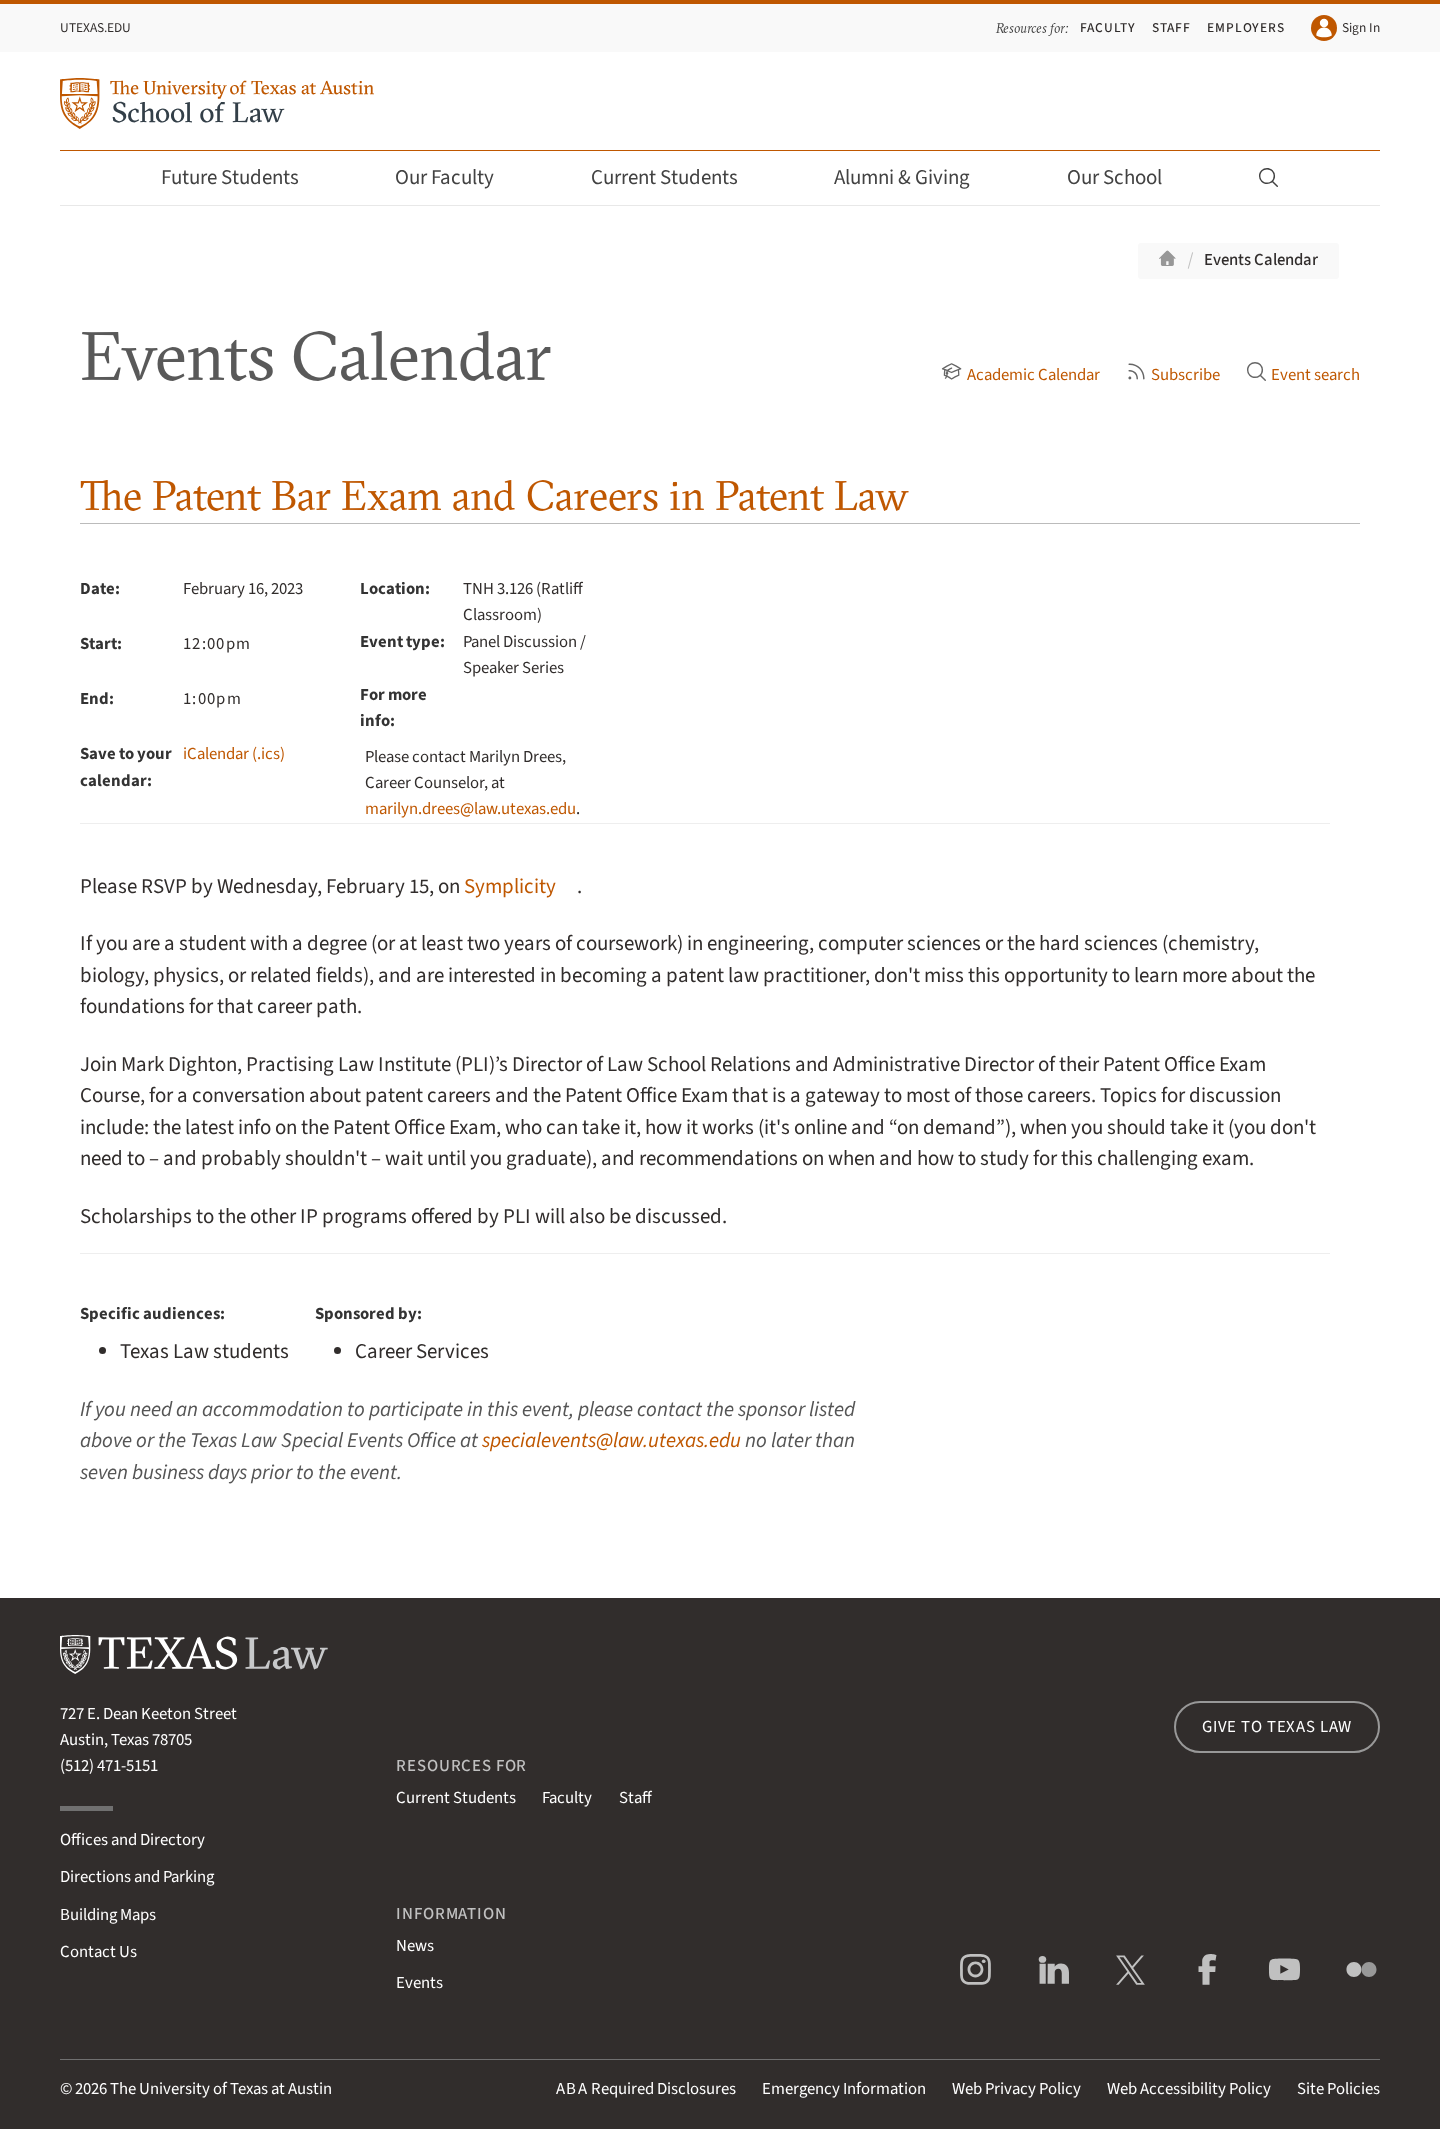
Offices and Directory (132, 1840)
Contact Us (98, 1952)
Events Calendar (1261, 260)
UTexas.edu (95, 27)
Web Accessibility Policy (1189, 2089)
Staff (1171, 27)
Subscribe (1173, 375)
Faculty (1108, 27)
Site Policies (1338, 2089)
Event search (1303, 375)
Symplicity (510, 886)
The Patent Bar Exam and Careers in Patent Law (494, 495)
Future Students (243, 177)
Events (419, 1983)
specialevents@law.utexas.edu (611, 1440)
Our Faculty (458, 177)
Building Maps (108, 1915)
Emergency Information (844, 2089)
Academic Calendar (1020, 375)
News (415, 1946)
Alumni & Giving (915, 177)
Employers (1246, 27)
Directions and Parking (137, 1877)
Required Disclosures (646, 2089)
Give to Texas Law (1277, 1727)
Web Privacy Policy (1016, 2089)
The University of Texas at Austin (221, 2089)
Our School (1128, 177)
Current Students (678, 177)
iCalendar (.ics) (234, 754)
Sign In (1345, 28)
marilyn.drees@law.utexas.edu (470, 809)
